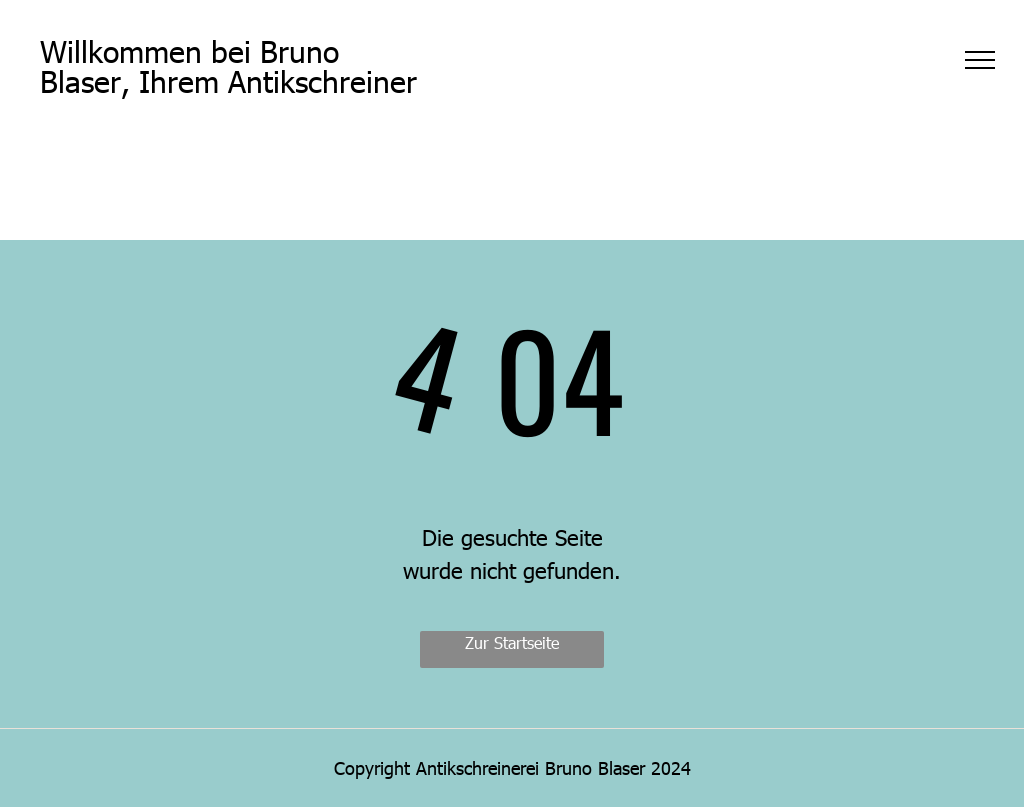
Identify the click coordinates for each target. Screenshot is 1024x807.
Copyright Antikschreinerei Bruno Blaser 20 (502, 767)
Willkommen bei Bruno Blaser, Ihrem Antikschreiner (228, 65)
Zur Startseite (512, 642)
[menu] (980, 60)
